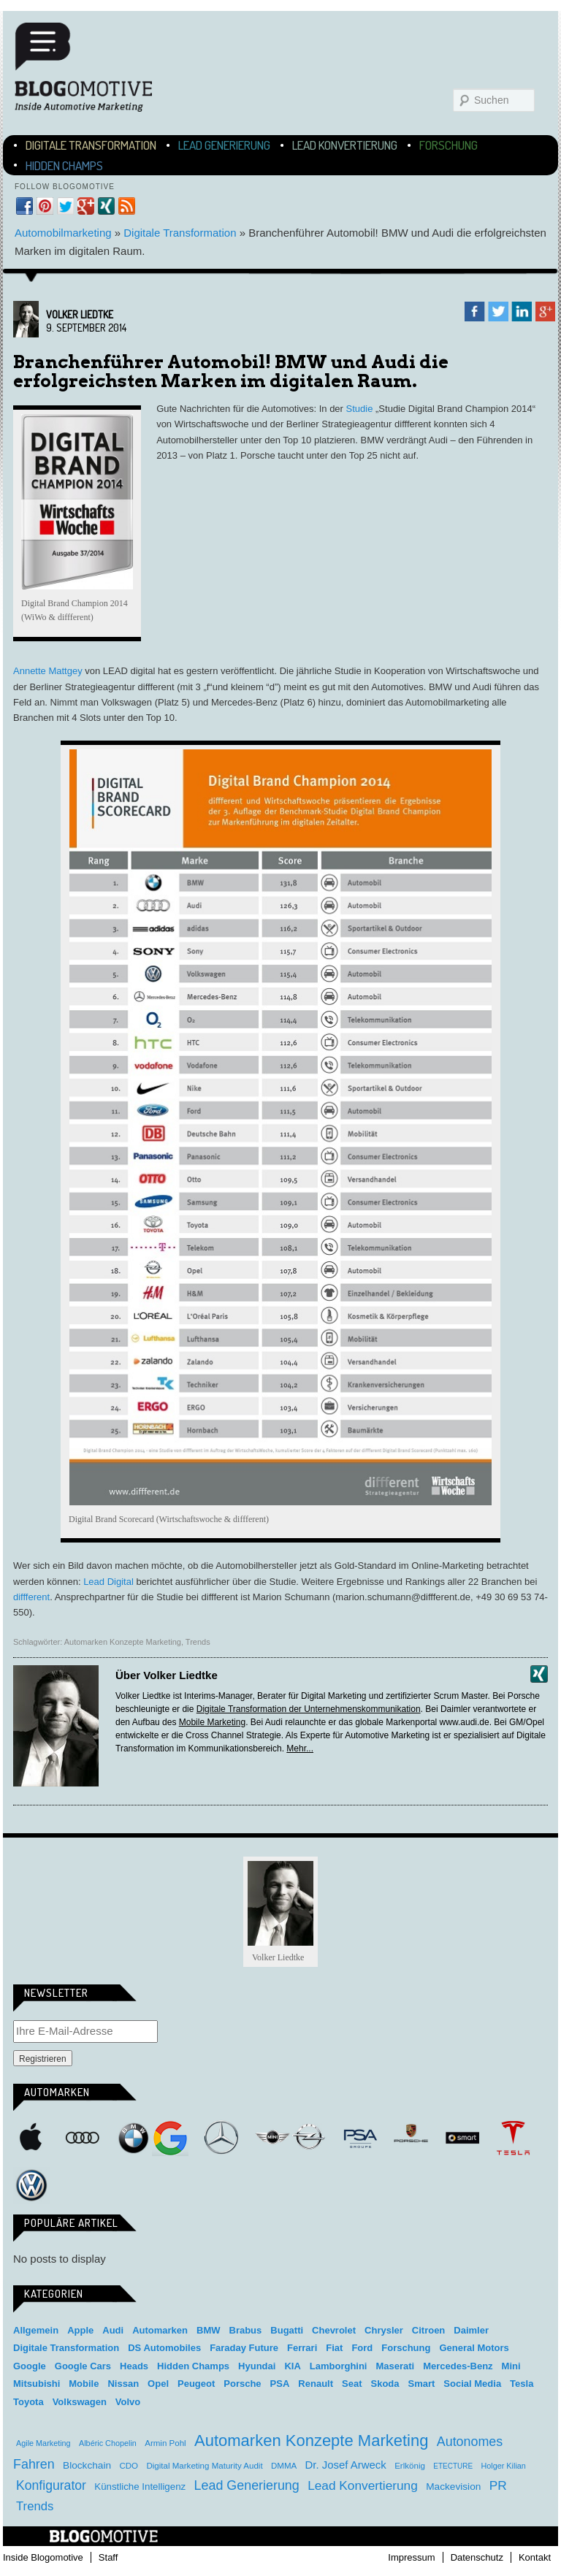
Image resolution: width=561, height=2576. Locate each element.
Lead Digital (108, 1581)
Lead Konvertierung (344, 145)
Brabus (245, 2330)
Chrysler (384, 2330)
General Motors (473, 2347)
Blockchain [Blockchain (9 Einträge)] (87, 2465)
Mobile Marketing (212, 1722)
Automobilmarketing (63, 232)
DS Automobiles (164, 2347)
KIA (292, 2366)
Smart (462, 2138)
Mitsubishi (36, 2383)
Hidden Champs (64, 165)
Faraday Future (244, 2347)
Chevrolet (334, 2330)
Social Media (472, 2383)
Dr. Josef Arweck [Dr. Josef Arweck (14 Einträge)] (345, 2464)
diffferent (31, 1596)
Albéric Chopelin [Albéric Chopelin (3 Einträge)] (108, 2443)
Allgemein (35, 2330)
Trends (198, 1641)
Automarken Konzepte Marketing (122, 1641)
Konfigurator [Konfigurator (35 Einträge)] (51, 2485)
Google (170, 2138)
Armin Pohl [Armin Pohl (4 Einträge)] (165, 2443)
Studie (359, 408)
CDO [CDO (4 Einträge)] (128, 2465)
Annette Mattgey (48, 670)
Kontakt (535, 2557)
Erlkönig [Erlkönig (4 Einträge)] (409, 2465)
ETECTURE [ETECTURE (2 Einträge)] (453, 2466)
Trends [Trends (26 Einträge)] (34, 2506)
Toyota (28, 2401)
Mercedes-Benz (221, 2138)
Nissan (123, 2383)
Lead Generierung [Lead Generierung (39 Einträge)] (246, 2485)
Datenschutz (477, 2557)
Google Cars (83, 2366)
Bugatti (286, 2330)
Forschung (448, 145)
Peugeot (196, 2383)
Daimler (471, 2330)
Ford (362, 2347)
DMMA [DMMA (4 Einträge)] (284, 2465)
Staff (108, 2557)
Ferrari (302, 2347)
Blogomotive (93, 67)
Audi (82, 2138)
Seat (352, 2383)
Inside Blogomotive (43, 2557)
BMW (133, 2138)
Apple (31, 2138)
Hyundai (256, 2366)
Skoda (384, 2383)
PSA (360, 2138)
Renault (315, 2383)
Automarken (160, 2330)
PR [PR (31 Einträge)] (498, 2485)
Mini (272, 2138)
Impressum (411, 2557)
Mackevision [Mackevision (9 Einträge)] (453, 2486)
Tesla (513, 2138)
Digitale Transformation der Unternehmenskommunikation (308, 1709)
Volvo (127, 2401)
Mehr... (299, 1748)
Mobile (84, 2383)
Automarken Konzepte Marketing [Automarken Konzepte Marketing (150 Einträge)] (311, 2440)
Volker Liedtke (79, 314)
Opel (309, 2138)
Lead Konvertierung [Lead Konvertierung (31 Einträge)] (363, 2485)
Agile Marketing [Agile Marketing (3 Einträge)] (43, 2443)
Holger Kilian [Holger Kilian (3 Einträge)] (503, 2465)
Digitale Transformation (91, 145)
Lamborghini (338, 2366)
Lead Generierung (224, 145)
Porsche (411, 2135)
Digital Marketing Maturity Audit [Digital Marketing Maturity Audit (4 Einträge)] (204, 2465)
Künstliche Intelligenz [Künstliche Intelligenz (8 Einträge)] (140, 2486)
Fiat (334, 2347)
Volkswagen (31, 2185)
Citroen (429, 2330)
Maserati (394, 2366)
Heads (134, 2366)
